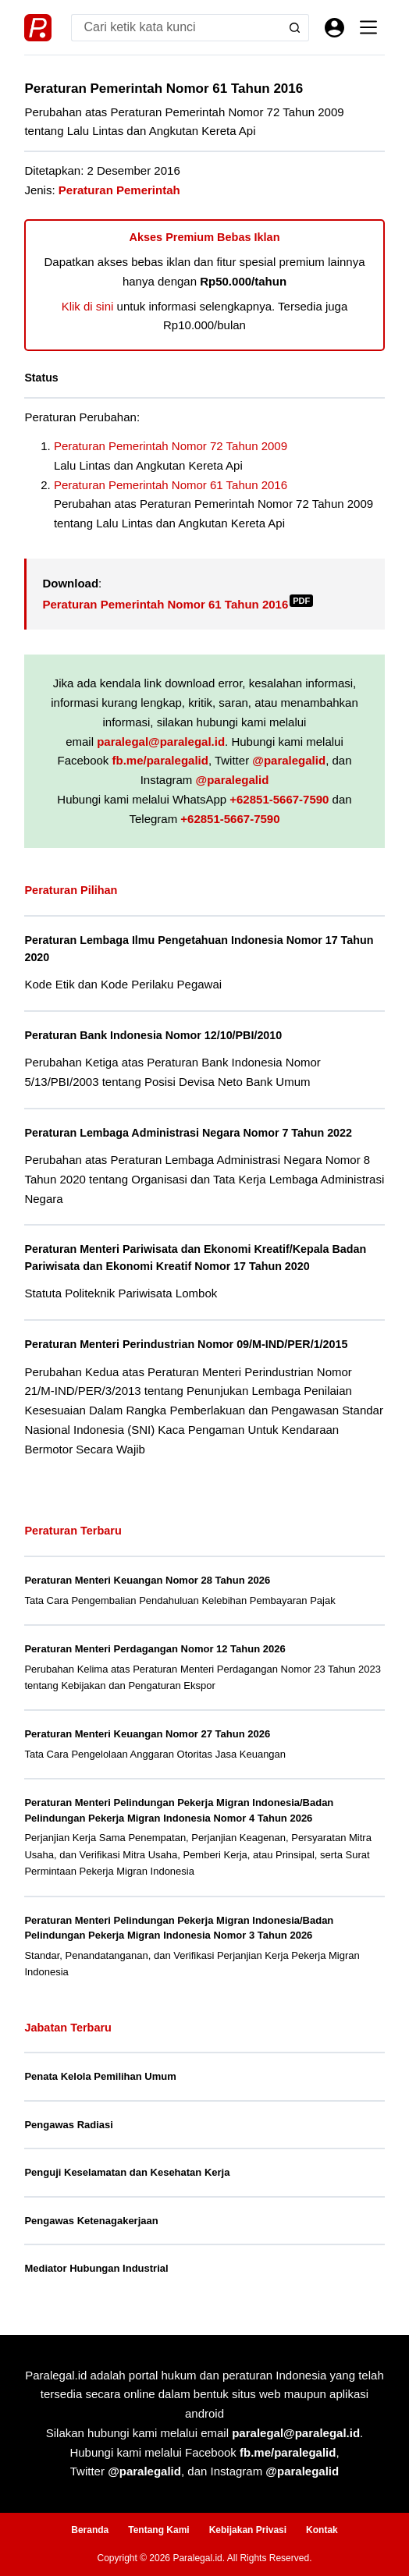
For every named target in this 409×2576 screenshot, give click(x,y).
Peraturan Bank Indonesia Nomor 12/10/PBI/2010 (153, 1035)
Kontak (322, 2530)
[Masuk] (334, 27)
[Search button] (295, 27)
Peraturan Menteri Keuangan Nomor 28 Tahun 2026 (147, 1580)
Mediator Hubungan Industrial (96, 2268)
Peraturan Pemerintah (119, 190)
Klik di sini (88, 306)
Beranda (89, 2530)
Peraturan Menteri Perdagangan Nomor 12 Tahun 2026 (154, 1649)
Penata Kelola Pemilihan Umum (100, 2076)
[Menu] (368, 27)
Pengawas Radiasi (68, 2125)
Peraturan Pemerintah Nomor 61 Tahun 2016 (170, 484)
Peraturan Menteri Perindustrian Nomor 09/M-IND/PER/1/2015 (185, 1344)
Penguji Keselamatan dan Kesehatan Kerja (126, 2172)
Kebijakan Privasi (247, 2530)
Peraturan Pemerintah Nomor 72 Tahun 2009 (170, 445)
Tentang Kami (158, 2530)
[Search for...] (176, 27)
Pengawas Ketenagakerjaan (91, 2221)
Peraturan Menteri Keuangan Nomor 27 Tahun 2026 (147, 1734)
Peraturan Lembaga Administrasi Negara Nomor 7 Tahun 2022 (188, 1133)
